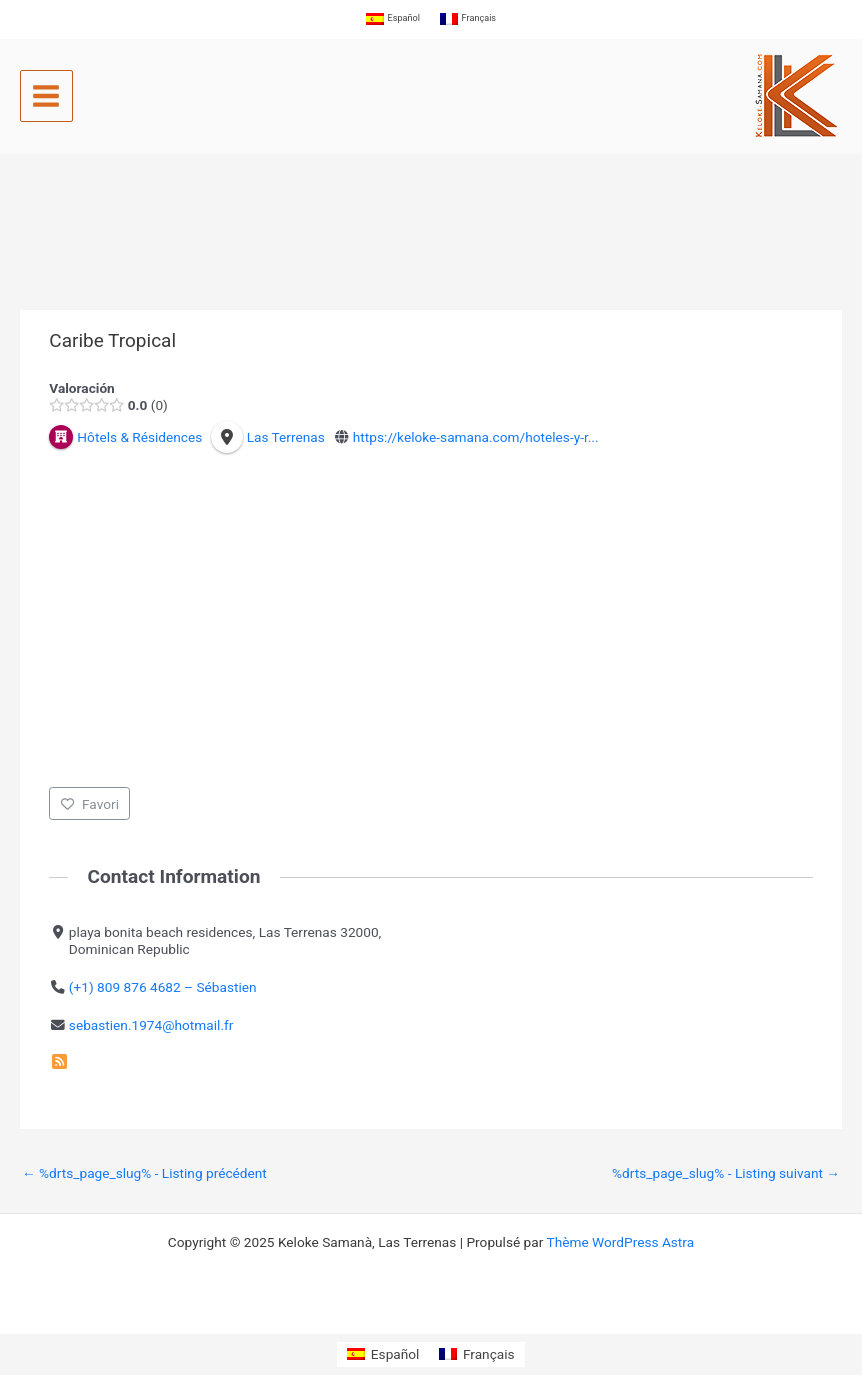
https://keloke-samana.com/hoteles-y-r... (476, 437)
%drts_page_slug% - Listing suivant (726, 1173)
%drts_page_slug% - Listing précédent (144, 1173)
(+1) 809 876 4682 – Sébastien (163, 987)
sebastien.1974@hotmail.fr (151, 1024)
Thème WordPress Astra (621, 1242)
